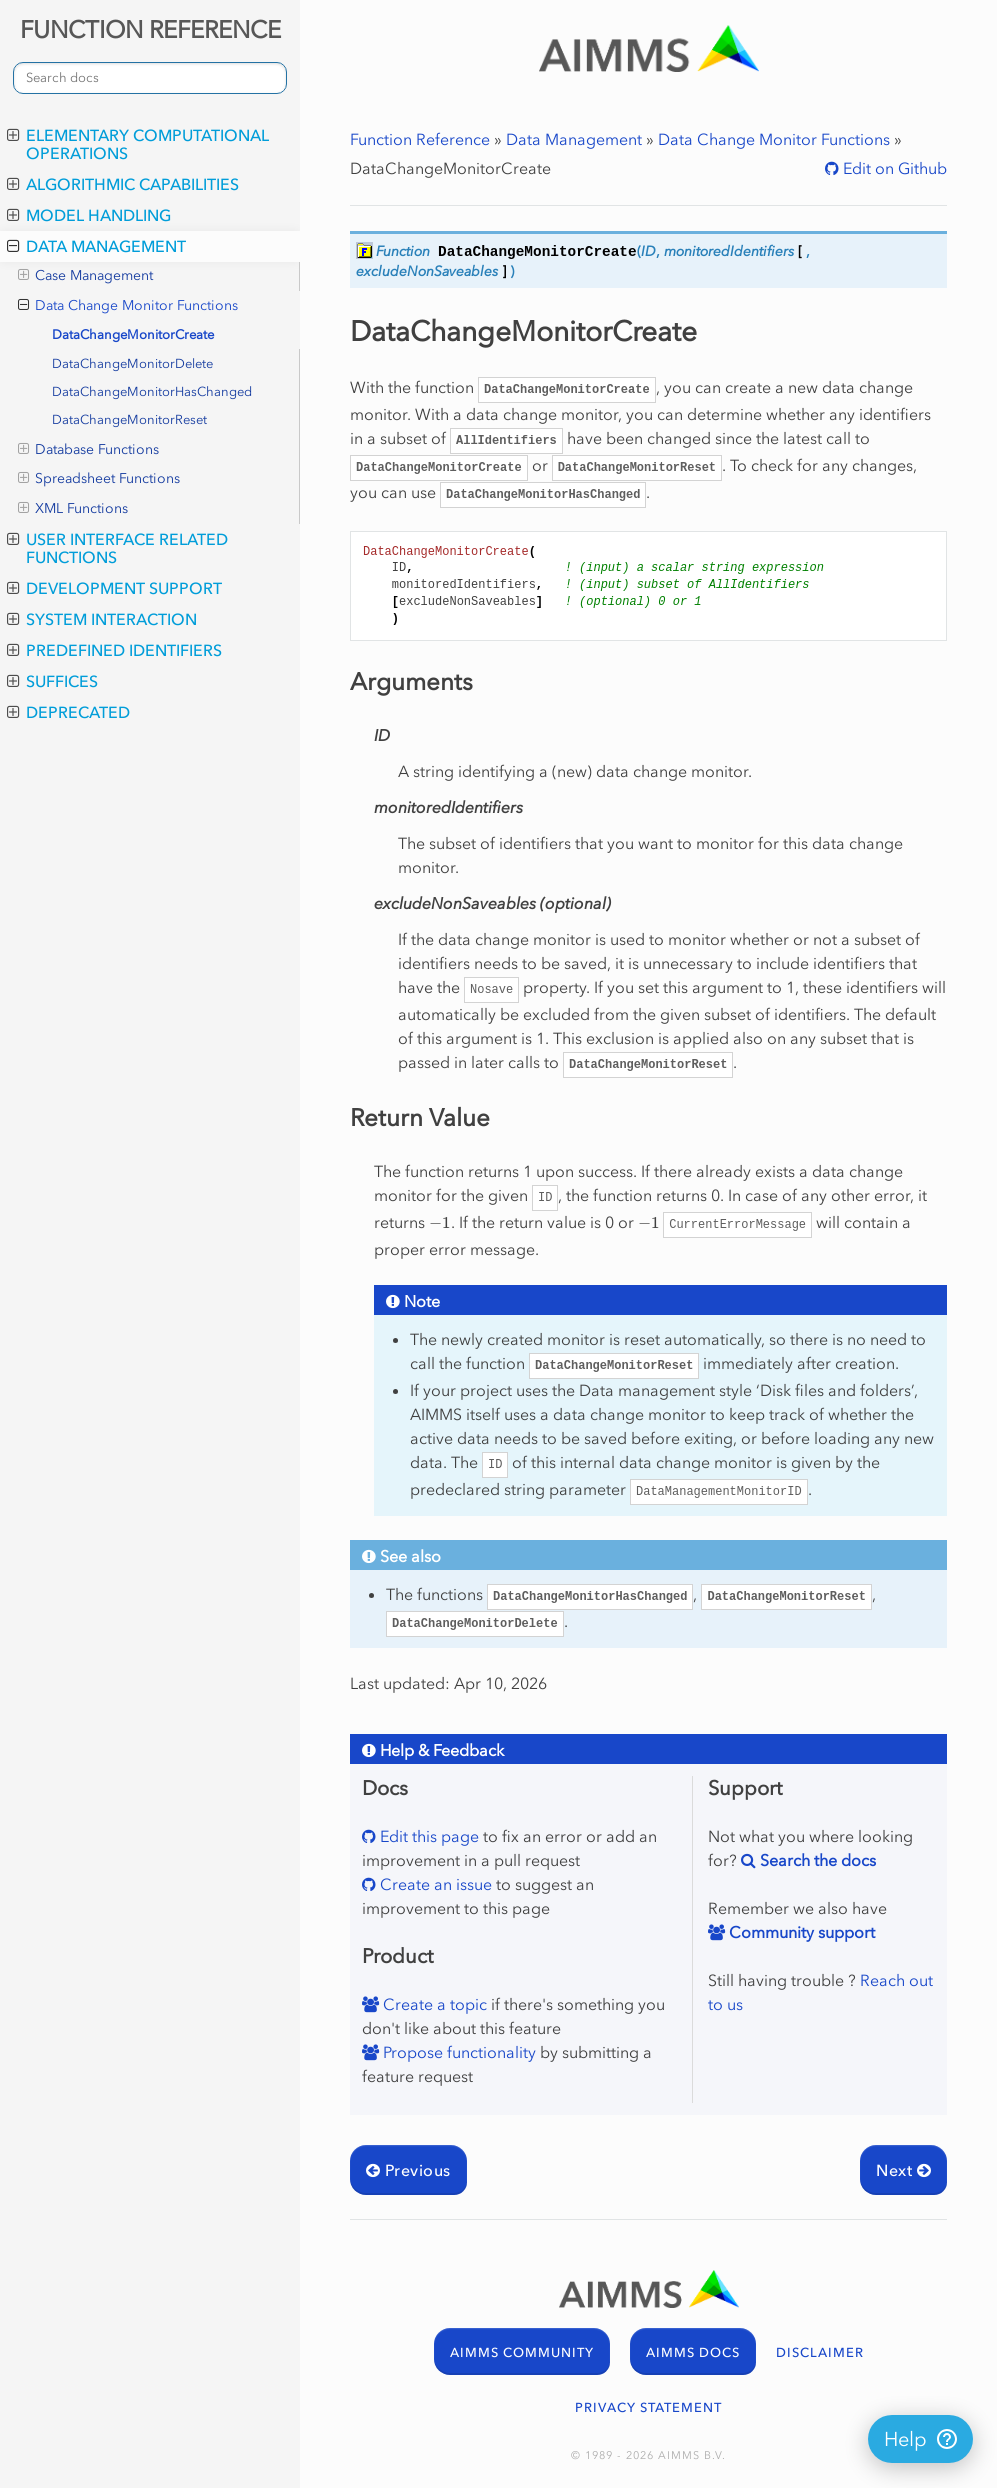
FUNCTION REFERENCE (150, 29)
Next (903, 2170)
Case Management (85, 276)
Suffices (52, 681)
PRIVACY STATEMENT (648, 2407)
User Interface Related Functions (117, 548)
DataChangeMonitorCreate (133, 334)
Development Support (114, 588)
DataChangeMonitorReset (129, 419)
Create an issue (434, 1884)
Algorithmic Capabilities (123, 184)
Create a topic (433, 2004)
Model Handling (89, 215)
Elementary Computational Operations (138, 144)
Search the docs (816, 1860)
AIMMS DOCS (693, 2352)
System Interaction (102, 619)
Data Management (96, 246)
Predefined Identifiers (114, 650)
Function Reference (420, 139)
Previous (408, 2170)
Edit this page (427, 1836)
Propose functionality (457, 2052)
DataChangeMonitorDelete (132, 363)
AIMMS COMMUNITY (522, 2352)
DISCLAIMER (820, 2352)
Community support (800, 1932)
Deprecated (68, 712)
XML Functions (73, 509)
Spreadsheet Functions (99, 479)
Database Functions (88, 450)
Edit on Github (893, 168)
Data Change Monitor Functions (128, 306)
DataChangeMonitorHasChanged (152, 391)
